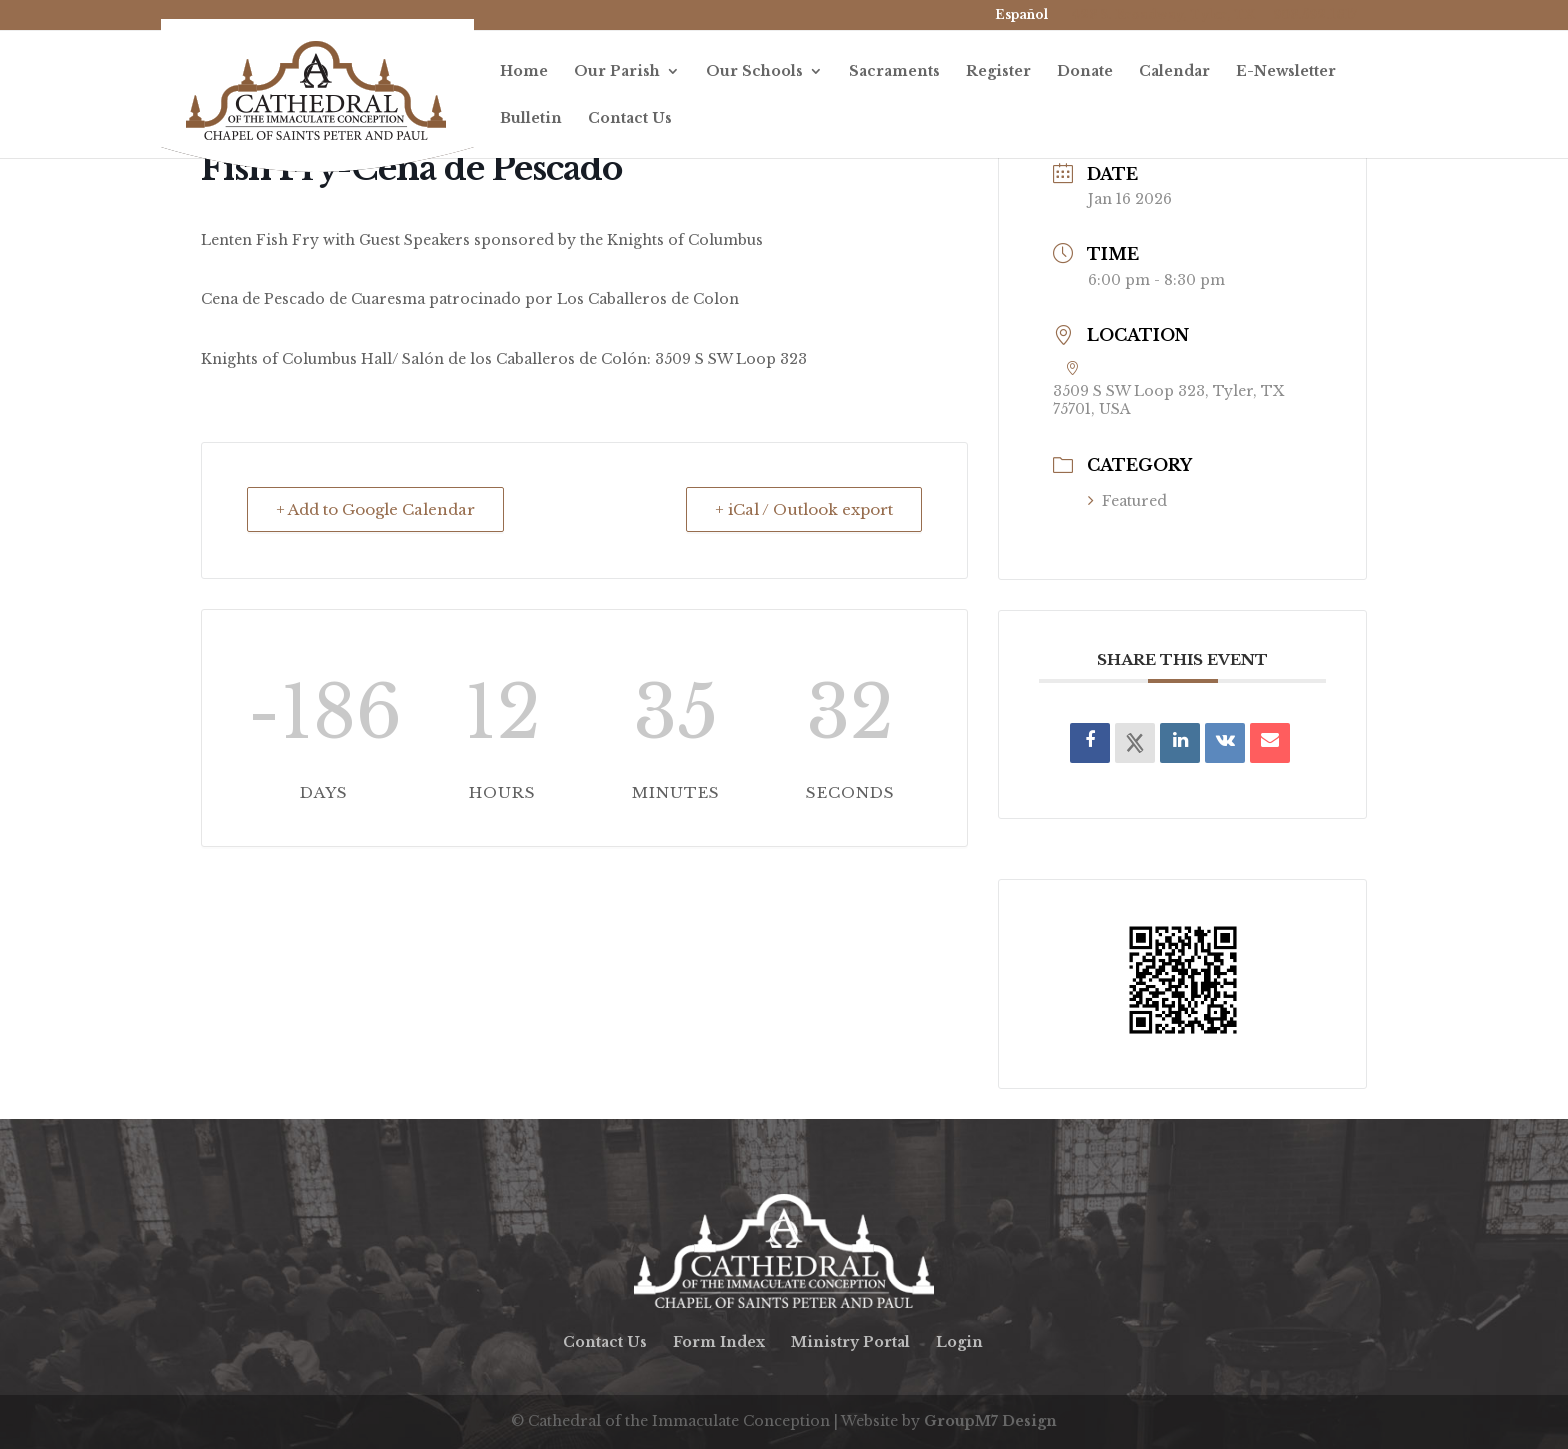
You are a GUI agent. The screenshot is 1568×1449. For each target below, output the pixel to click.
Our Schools (754, 72)
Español (1021, 14)
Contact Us (630, 119)
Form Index (719, 1342)
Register (998, 72)
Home (524, 72)
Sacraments (894, 72)
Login (959, 1342)
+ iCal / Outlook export (804, 509)
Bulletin (531, 119)
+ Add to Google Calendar (375, 509)
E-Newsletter (1286, 72)
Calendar (1174, 72)
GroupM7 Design (990, 1421)
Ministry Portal (850, 1342)
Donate (1085, 72)
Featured (1127, 501)
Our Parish (617, 72)
